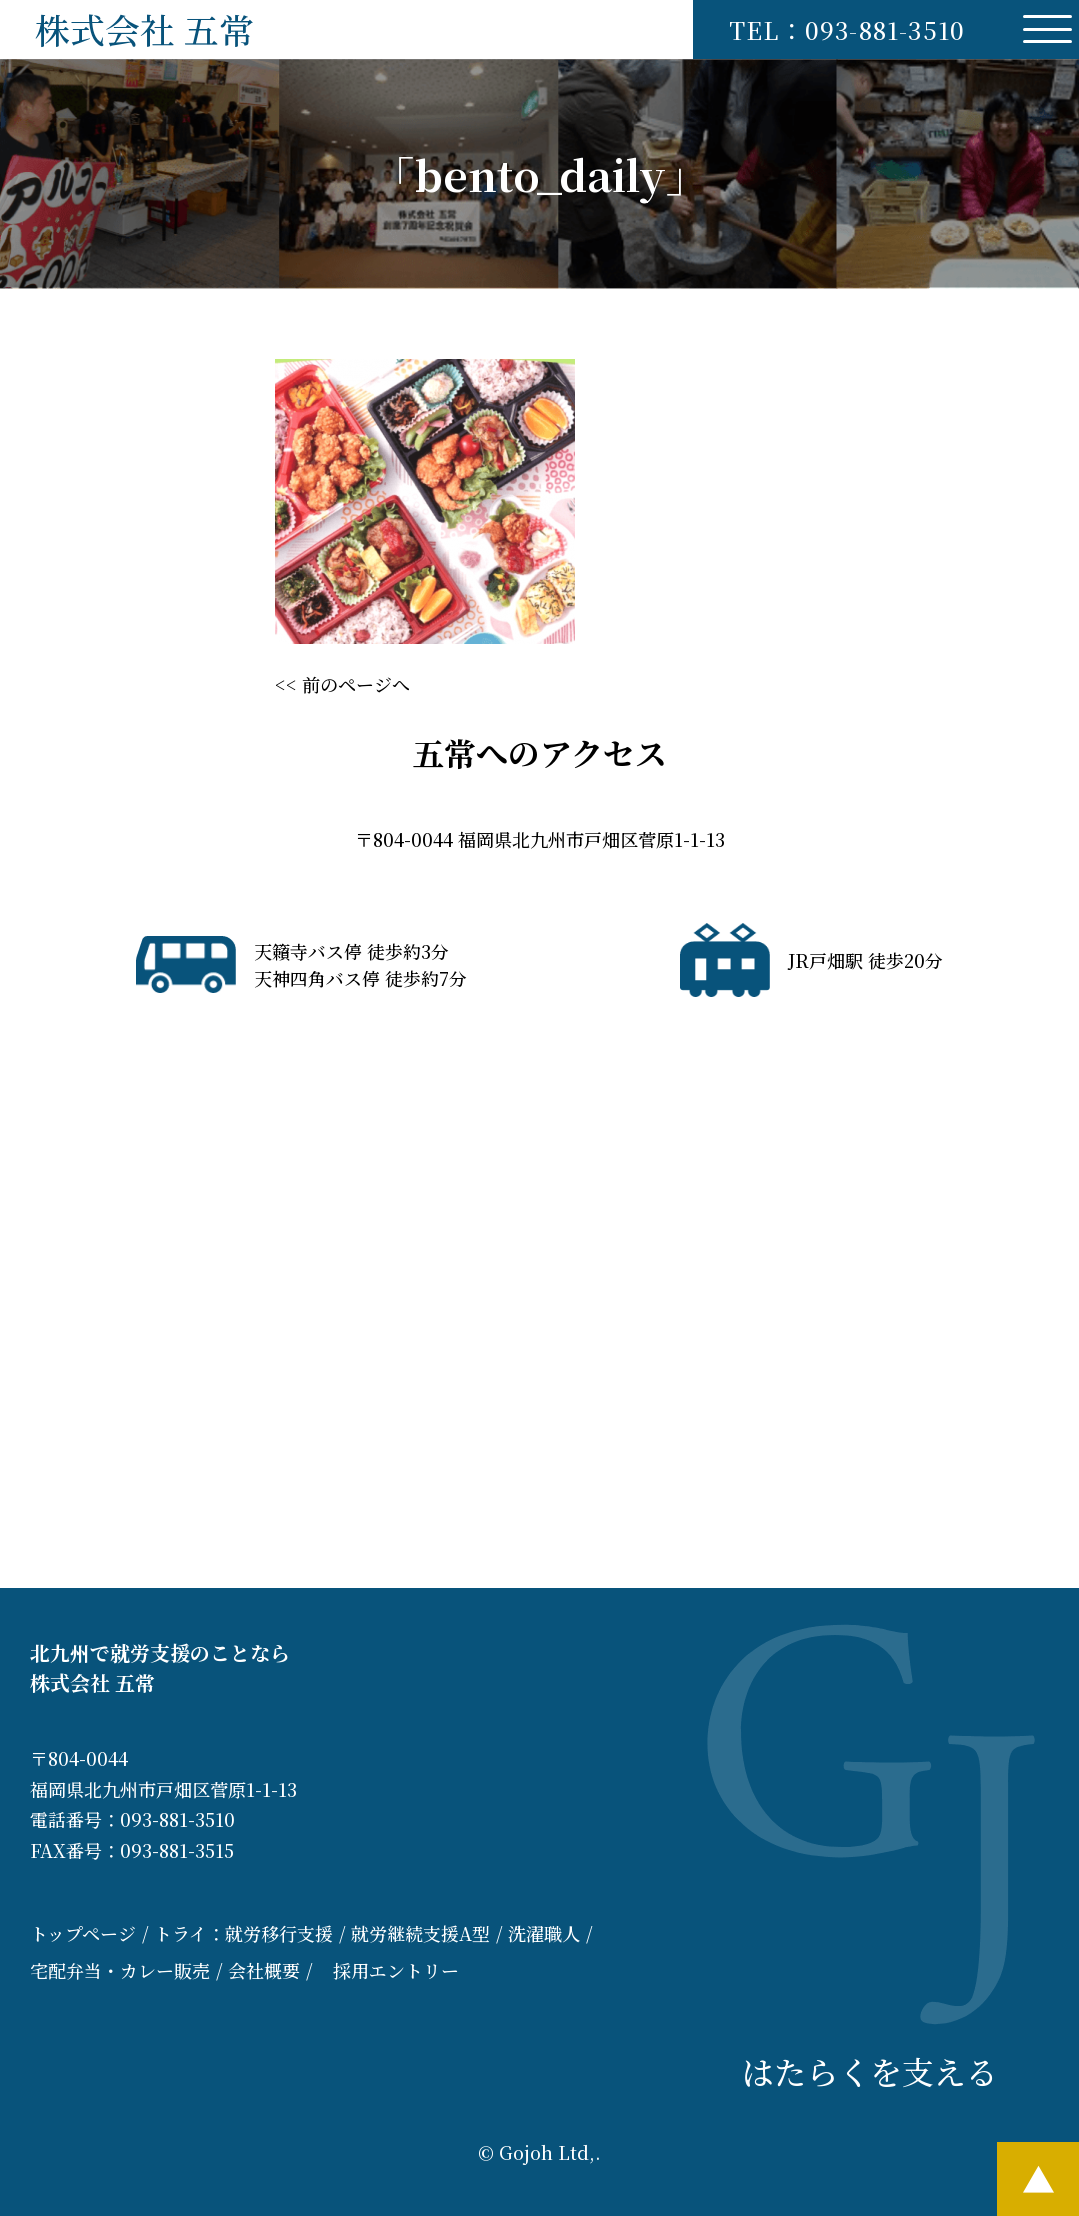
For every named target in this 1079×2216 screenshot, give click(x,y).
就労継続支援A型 (420, 1933)
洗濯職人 (544, 1933)
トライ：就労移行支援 (243, 1933)
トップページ (83, 1933)
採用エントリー (396, 1970)
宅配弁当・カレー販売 (120, 1970)
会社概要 (264, 1970)
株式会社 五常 (144, 29)
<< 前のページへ (342, 684)
